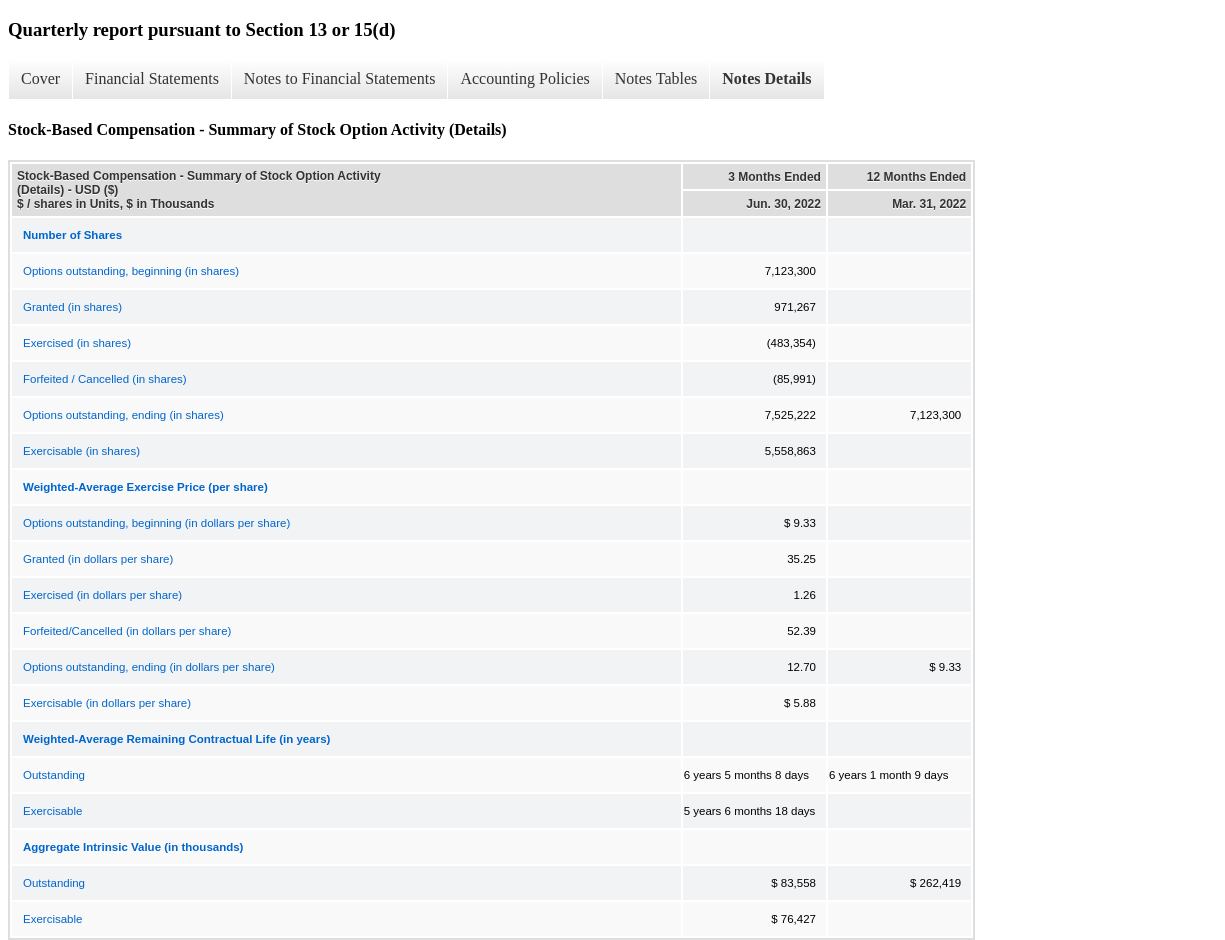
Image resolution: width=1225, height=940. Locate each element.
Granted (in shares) (72, 307)
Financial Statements (152, 78)
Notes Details (766, 78)
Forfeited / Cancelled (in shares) (105, 379)
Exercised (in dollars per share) (102, 595)
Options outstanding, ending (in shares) (123, 415)
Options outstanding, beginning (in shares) (131, 271)
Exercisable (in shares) (81, 451)
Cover (40, 78)
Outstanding (54, 775)
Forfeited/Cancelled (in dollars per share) (127, 631)
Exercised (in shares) (77, 343)
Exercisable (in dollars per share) (107, 703)
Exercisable (52, 811)
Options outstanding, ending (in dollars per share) (149, 667)
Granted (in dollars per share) (98, 559)
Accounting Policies (524, 78)
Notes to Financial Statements (340, 78)
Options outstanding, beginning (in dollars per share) (156, 523)
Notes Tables (656, 78)
